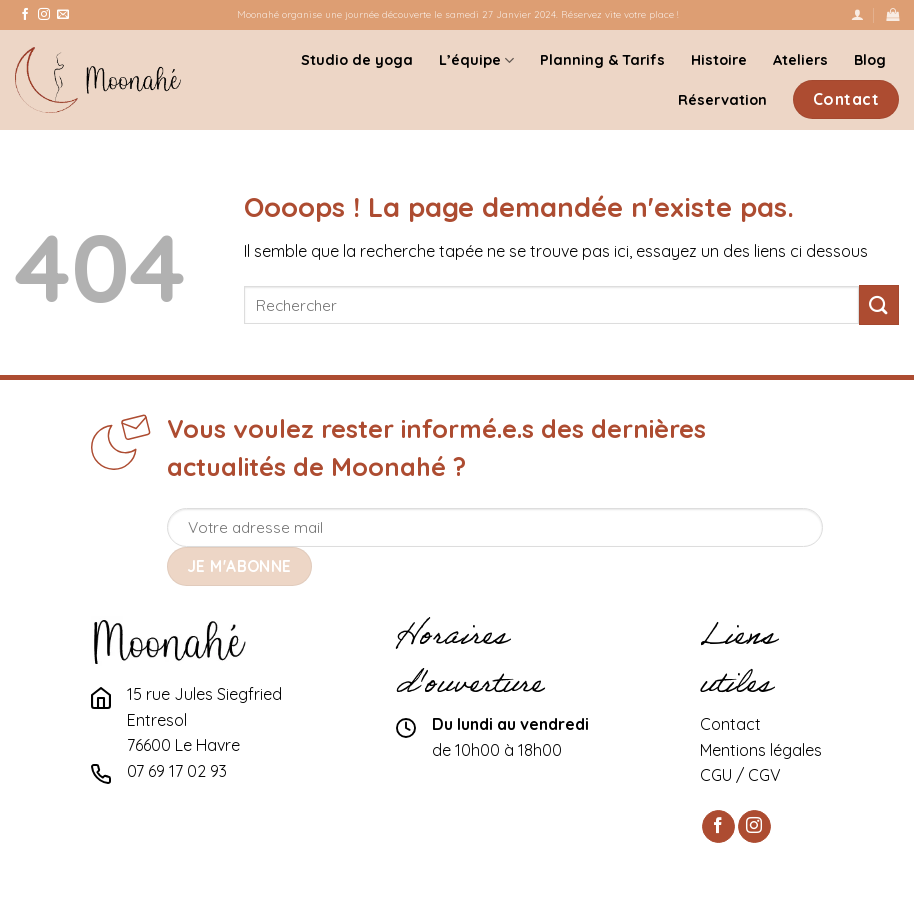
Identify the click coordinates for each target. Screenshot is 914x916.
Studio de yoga (357, 60)
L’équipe (476, 60)
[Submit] (879, 304)
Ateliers (800, 60)
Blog (870, 60)
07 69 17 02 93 (177, 771)
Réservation (722, 100)
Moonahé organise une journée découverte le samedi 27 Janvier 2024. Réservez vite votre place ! (457, 14)
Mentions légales (761, 750)
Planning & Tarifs (602, 60)
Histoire (719, 60)
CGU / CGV (740, 775)
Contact (730, 724)
